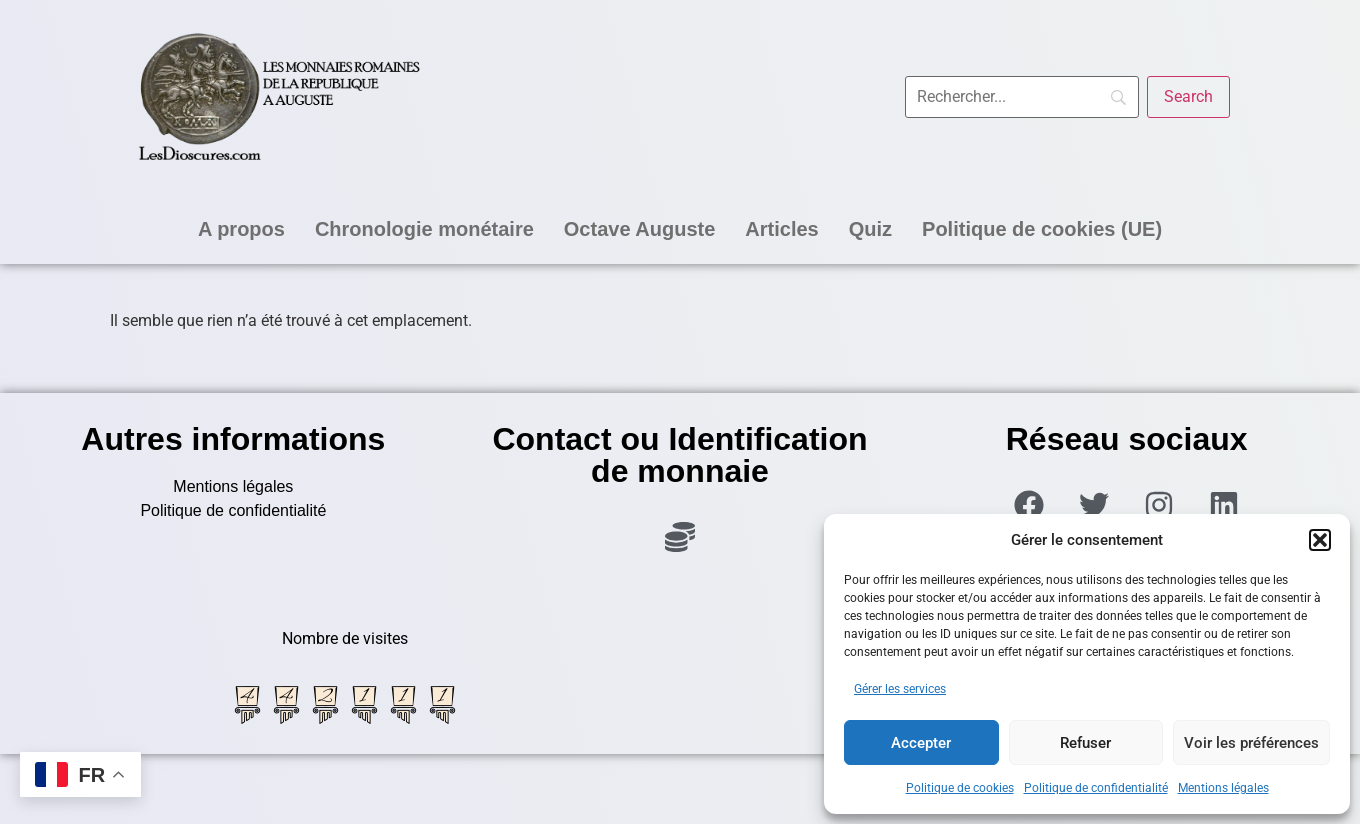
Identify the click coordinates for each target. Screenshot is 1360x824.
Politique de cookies (960, 788)
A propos (241, 229)
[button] (1320, 540)
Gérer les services (900, 689)
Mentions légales (1223, 788)
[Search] (1188, 97)
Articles (781, 229)
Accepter (921, 743)
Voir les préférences (1251, 743)
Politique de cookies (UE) (1042, 229)
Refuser (1085, 743)
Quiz (870, 229)
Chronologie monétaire (424, 229)
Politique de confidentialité (1096, 788)
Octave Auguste (640, 229)
